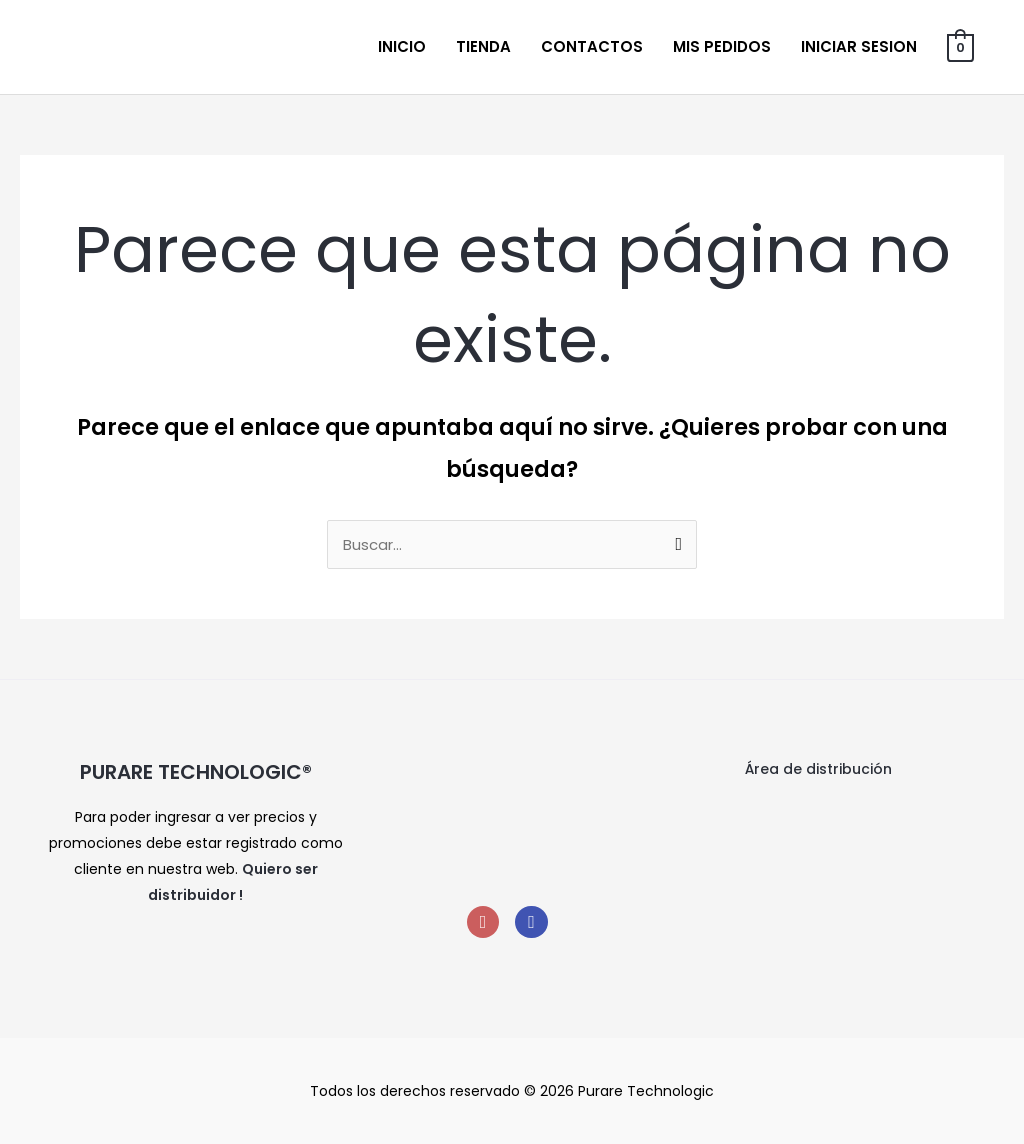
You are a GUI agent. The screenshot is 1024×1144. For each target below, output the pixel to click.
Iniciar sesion (859, 46)
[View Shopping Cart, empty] (960, 46)
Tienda (483, 46)
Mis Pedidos (722, 46)
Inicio (402, 46)
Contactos (592, 46)
